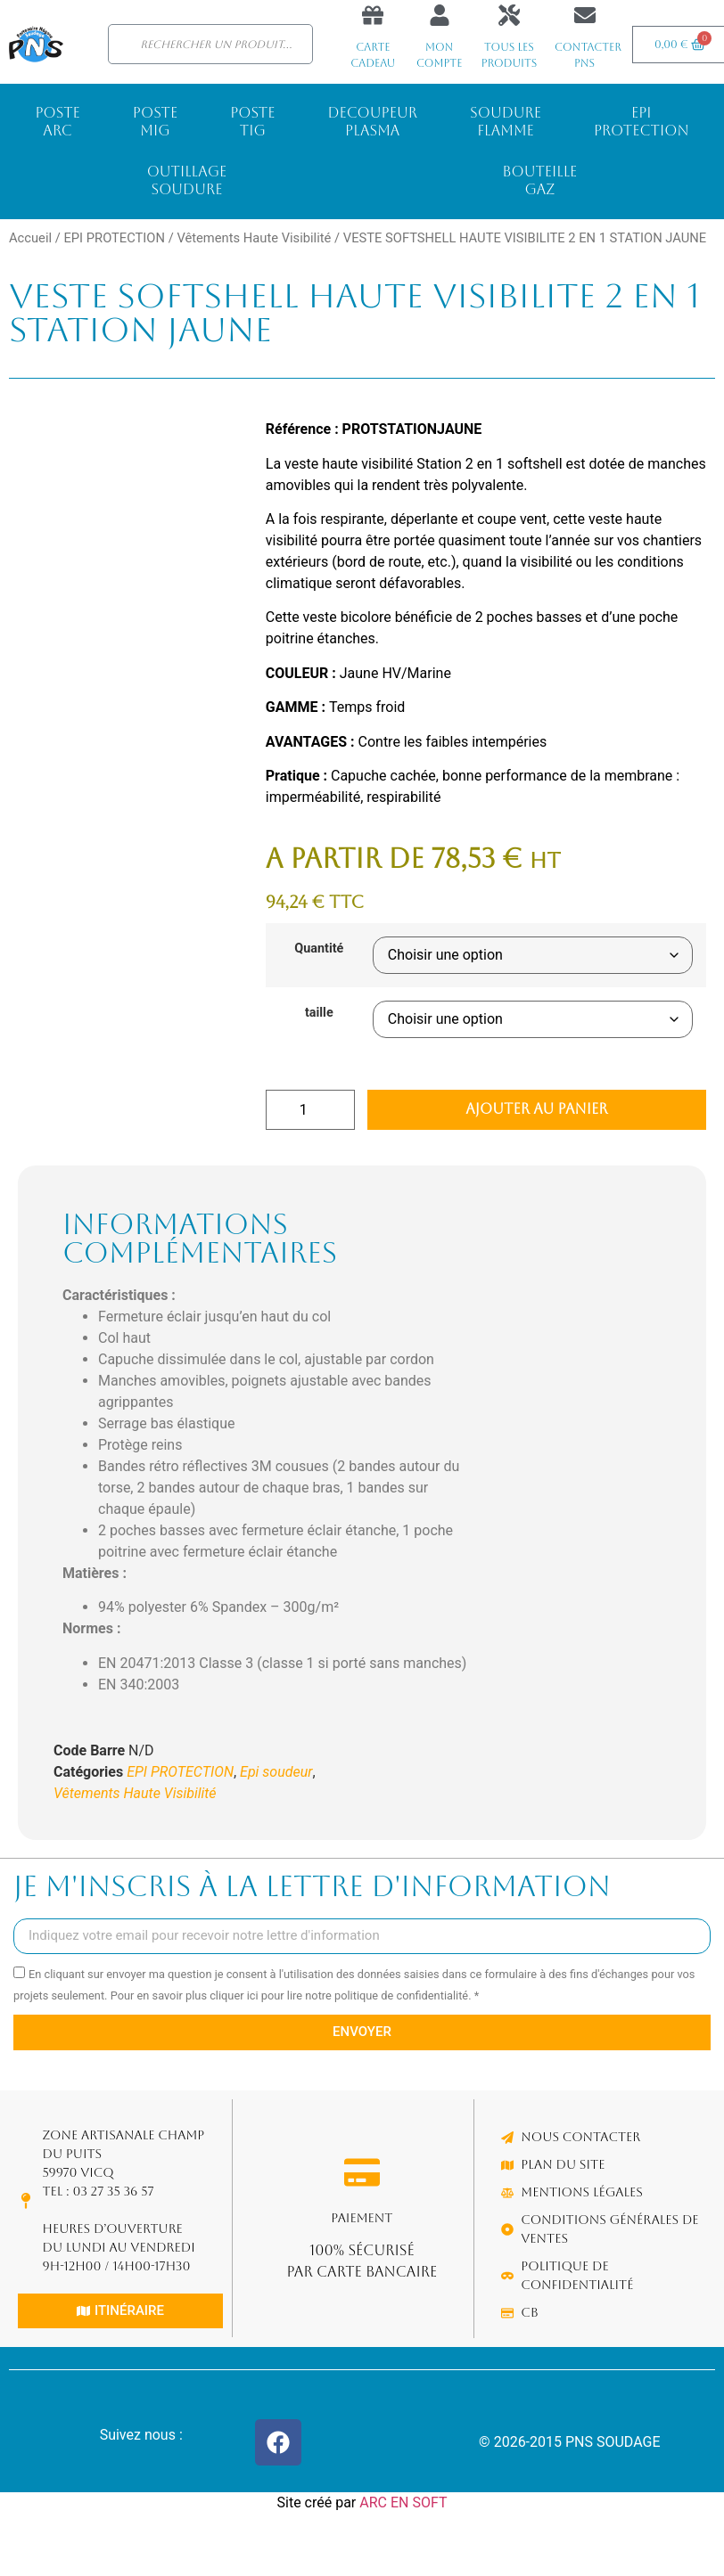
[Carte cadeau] (372, 15)
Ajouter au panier (536, 1108)
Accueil (30, 238)
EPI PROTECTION (114, 238)
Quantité (318, 949)
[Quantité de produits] (310, 1110)
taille (319, 1013)
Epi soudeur (276, 1771)
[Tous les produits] (509, 15)
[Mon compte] (439, 15)
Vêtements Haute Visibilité (254, 238)
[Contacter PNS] (585, 15)
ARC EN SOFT (403, 2502)
